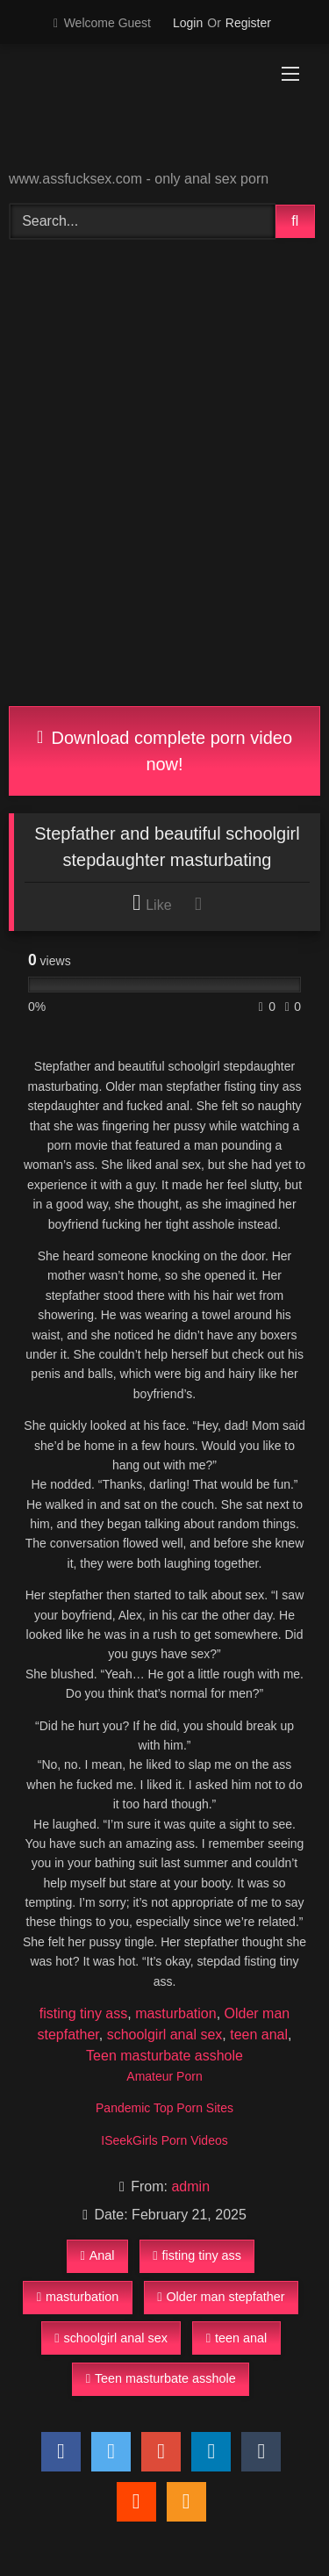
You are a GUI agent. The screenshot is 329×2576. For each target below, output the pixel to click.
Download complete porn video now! (164, 751)
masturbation (176, 2013)
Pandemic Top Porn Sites (164, 2108)
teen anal (259, 2034)
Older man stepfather (220, 2297)
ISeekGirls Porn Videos (164, 2140)
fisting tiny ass (83, 2013)
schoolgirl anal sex (165, 2034)
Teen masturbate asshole (164, 2055)
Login (188, 23)
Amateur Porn (164, 2076)
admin (190, 2186)
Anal (97, 2255)
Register (248, 23)
